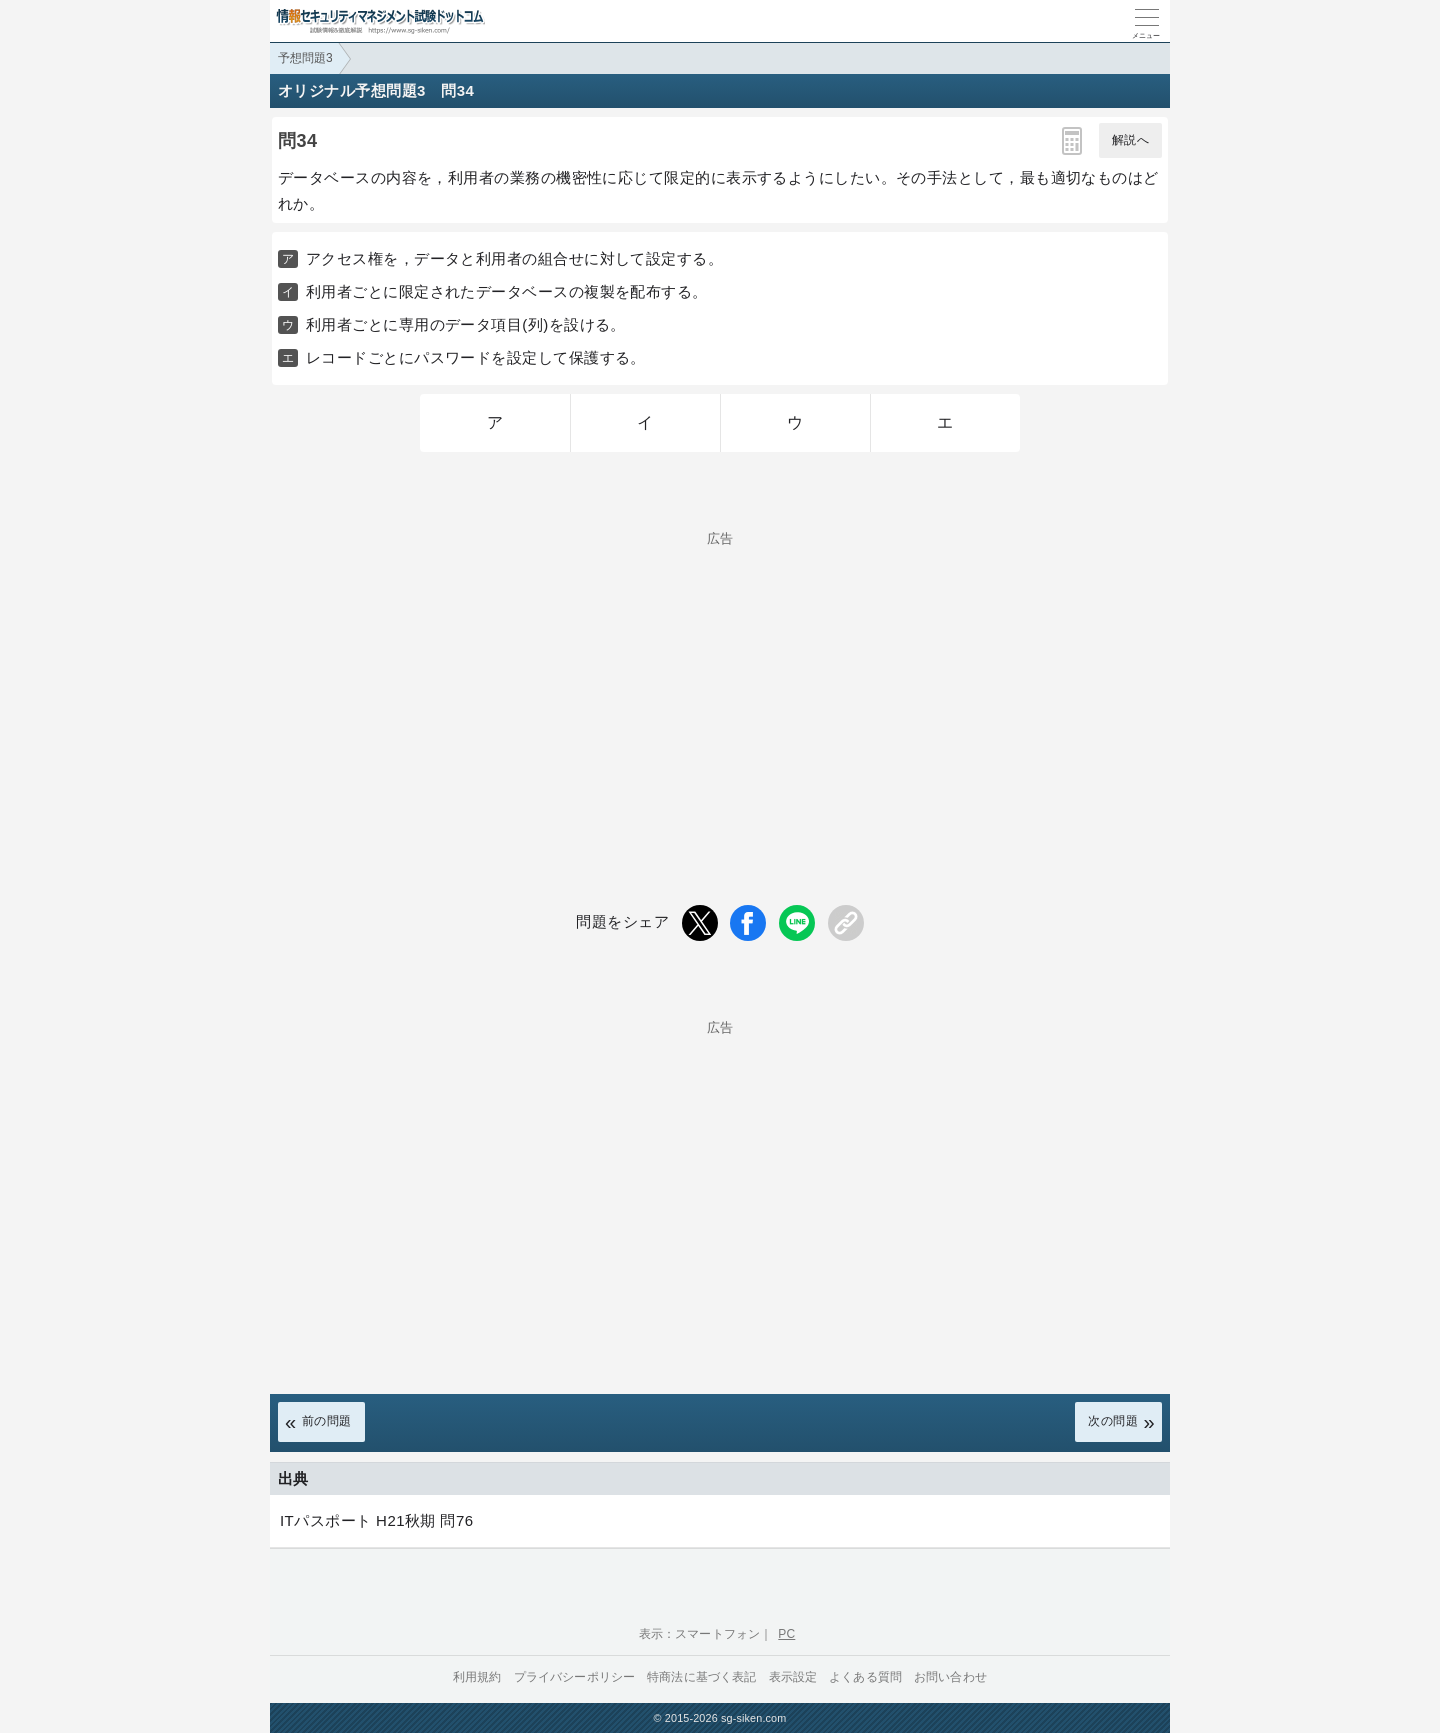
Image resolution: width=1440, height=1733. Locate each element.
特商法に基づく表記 (701, 1677)
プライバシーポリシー (575, 1677)
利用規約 (477, 1677)
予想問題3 (305, 58)
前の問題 (327, 1421)
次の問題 (1113, 1421)
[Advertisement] (720, 685)
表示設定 (793, 1677)
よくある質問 (865, 1677)
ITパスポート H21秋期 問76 (377, 1520)
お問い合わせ (950, 1677)
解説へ (1130, 140)
